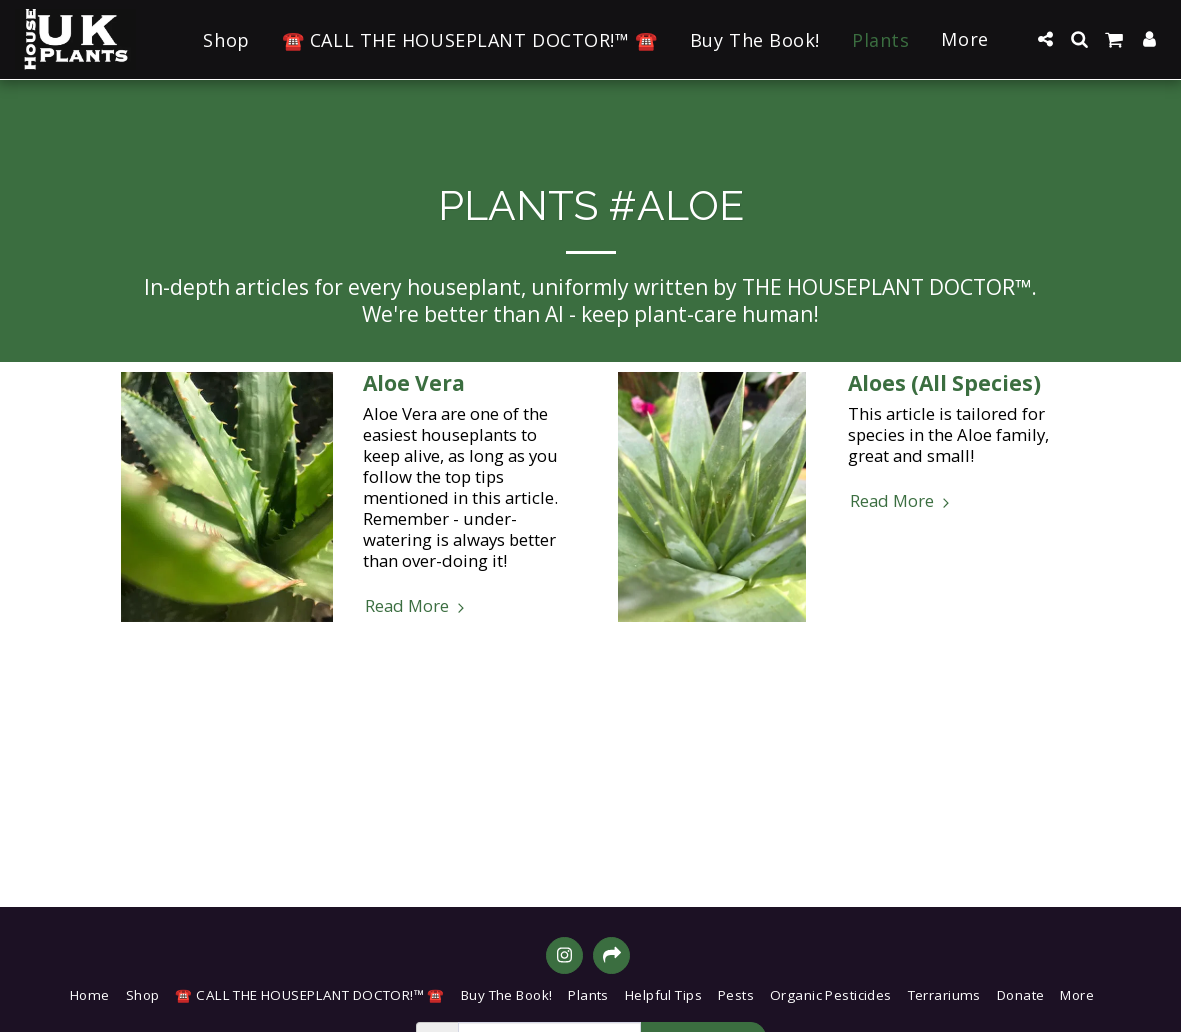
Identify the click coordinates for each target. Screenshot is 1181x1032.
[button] (1045, 39)
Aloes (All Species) (944, 383)
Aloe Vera (414, 383)
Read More (417, 605)
